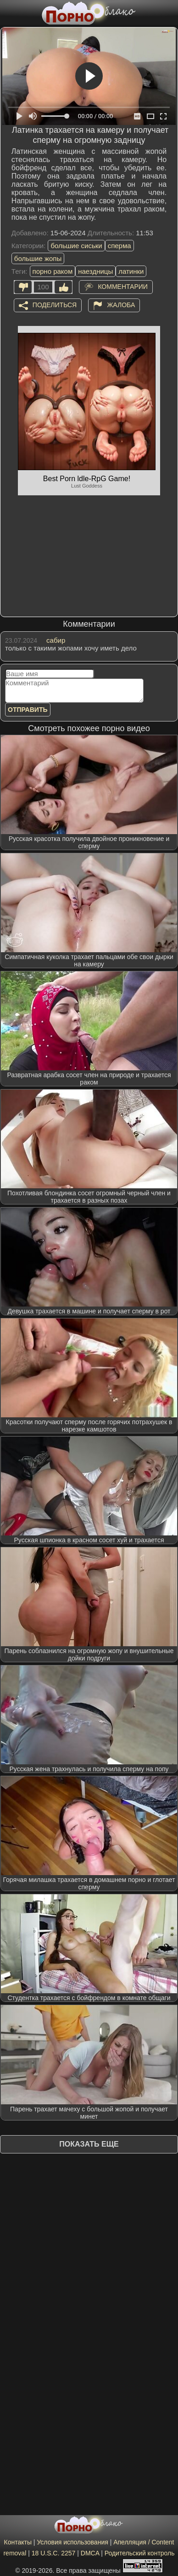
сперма (119, 245)
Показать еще (88, 2144)
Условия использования (72, 2542)
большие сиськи (76, 245)
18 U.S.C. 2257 (54, 2553)
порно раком (53, 271)
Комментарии (123, 286)
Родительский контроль (140, 2553)
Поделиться (55, 305)
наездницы (95, 271)
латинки (131, 271)
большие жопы (37, 258)
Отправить (28, 709)
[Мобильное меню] (8, 12)
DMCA (90, 2553)
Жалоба (121, 305)
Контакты (17, 2542)
